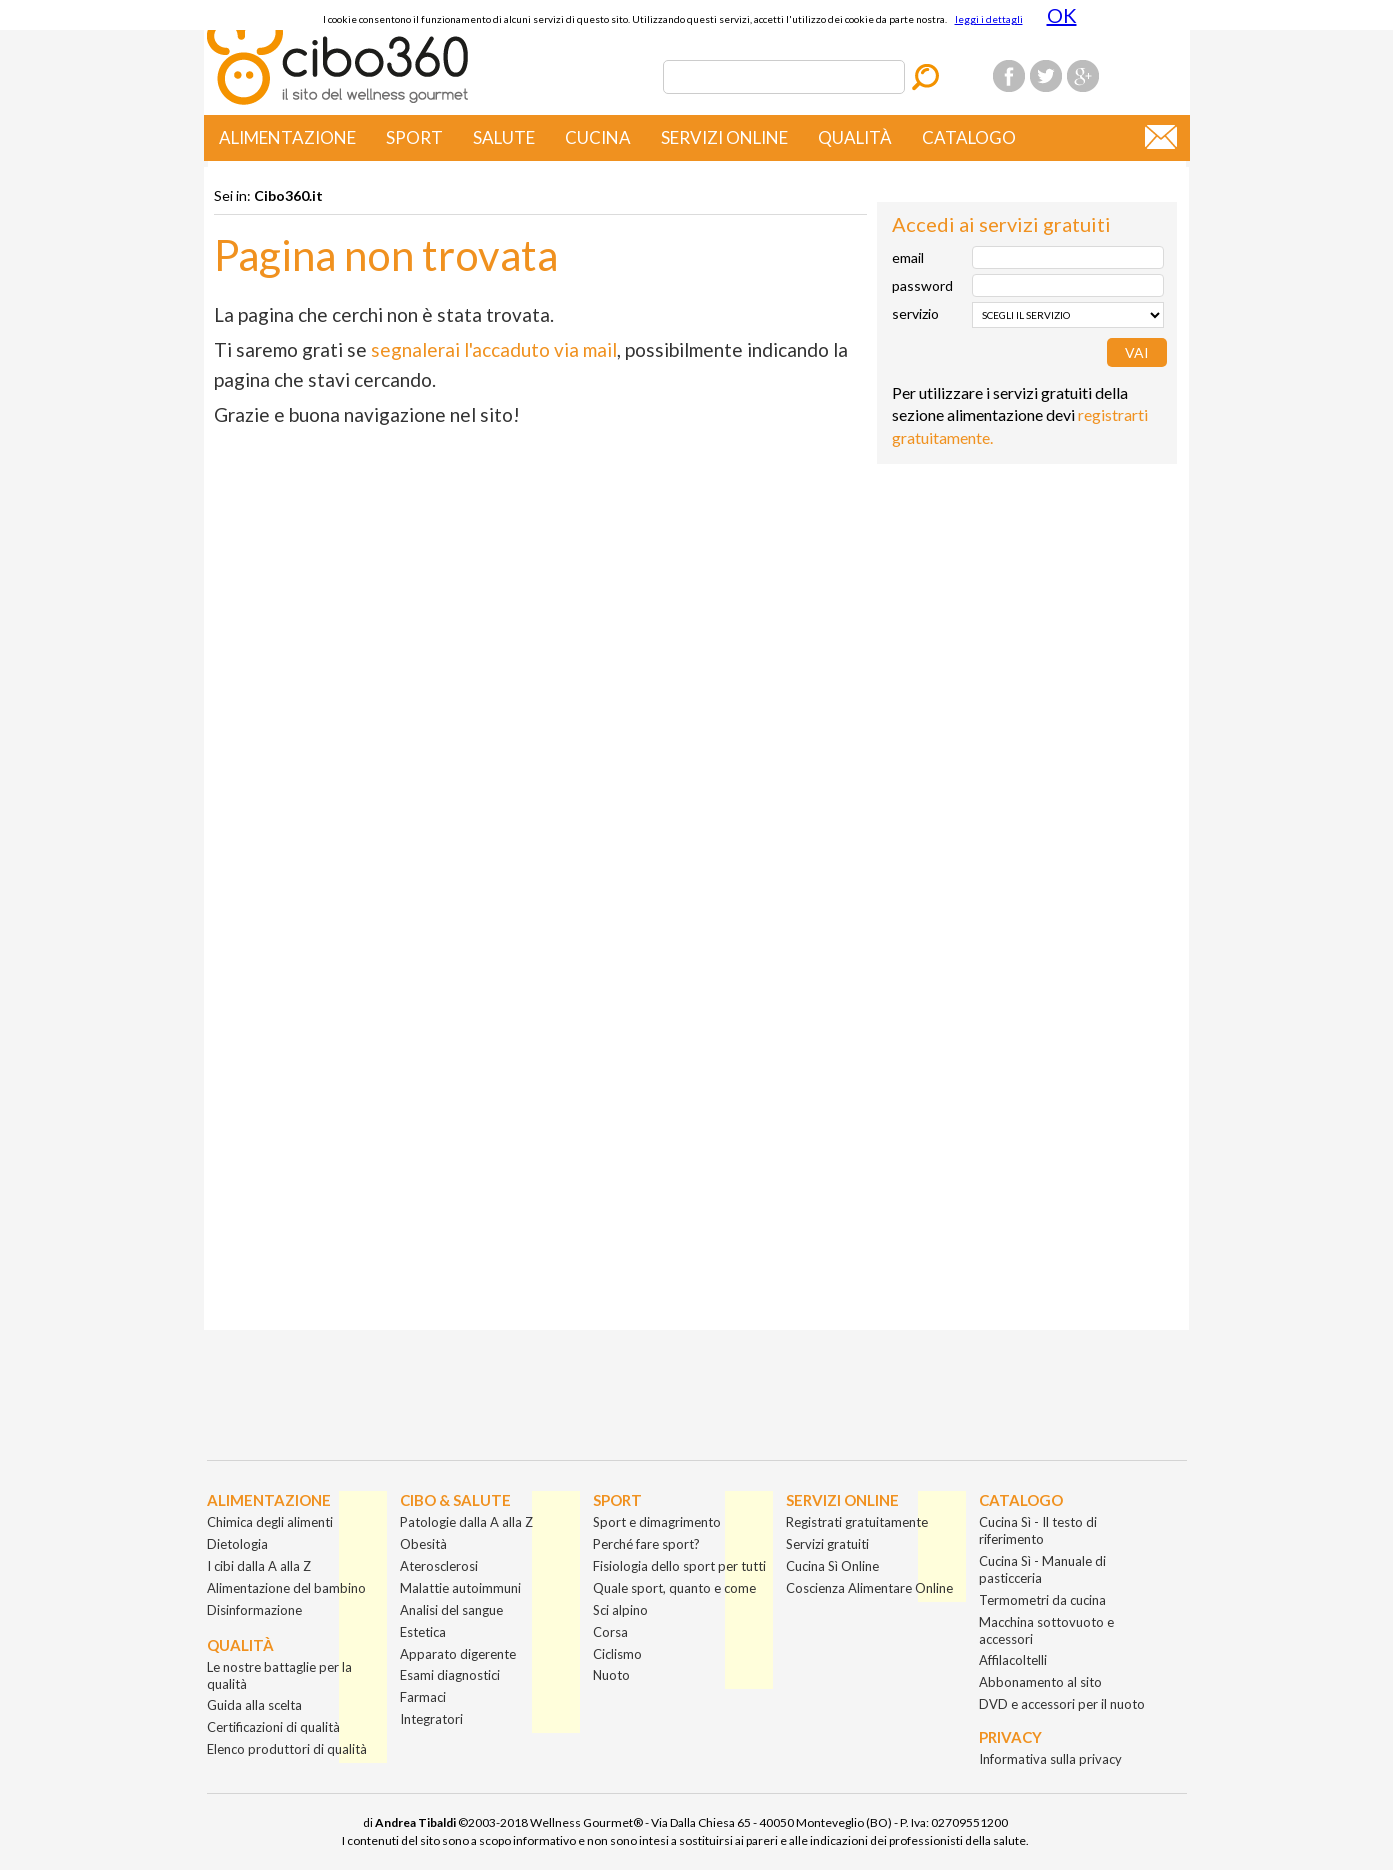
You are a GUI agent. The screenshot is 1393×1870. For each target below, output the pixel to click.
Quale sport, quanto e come (674, 1588)
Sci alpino (620, 1610)
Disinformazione (254, 1610)
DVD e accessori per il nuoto (1062, 1704)
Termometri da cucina (1042, 1600)
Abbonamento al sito (1040, 1682)
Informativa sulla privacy (1050, 1759)
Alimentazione (287, 137)
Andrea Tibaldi (415, 1822)
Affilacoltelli (1013, 1660)
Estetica (423, 1632)
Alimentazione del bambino (286, 1588)
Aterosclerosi (439, 1566)
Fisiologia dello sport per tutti (679, 1566)
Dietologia (237, 1544)
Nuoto (611, 1675)
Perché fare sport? (646, 1544)
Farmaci (423, 1697)
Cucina (598, 137)
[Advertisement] (1027, 599)
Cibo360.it (288, 195)
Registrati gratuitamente (857, 1522)
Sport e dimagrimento (657, 1522)
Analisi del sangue (451, 1610)
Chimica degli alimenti (270, 1522)
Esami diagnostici (450, 1675)
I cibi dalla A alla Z (259, 1566)
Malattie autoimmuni (460, 1588)
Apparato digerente (458, 1654)
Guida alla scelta (254, 1705)
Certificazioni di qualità (273, 1727)
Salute (504, 137)
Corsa (610, 1632)
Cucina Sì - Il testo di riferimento (1038, 1530)
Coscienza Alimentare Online (869, 1588)
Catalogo (969, 137)
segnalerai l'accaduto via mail (494, 349)
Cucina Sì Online (832, 1566)
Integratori (431, 1719)
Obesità (423, 1544)
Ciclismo (617, 1654)
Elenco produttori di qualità (287, 1749)
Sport (414, 137)
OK (1062, 15)
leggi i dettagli (989, 19)
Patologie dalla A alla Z (466, 1522)
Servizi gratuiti (827, 1544)
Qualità (855, 137)
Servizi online (724, 137)
